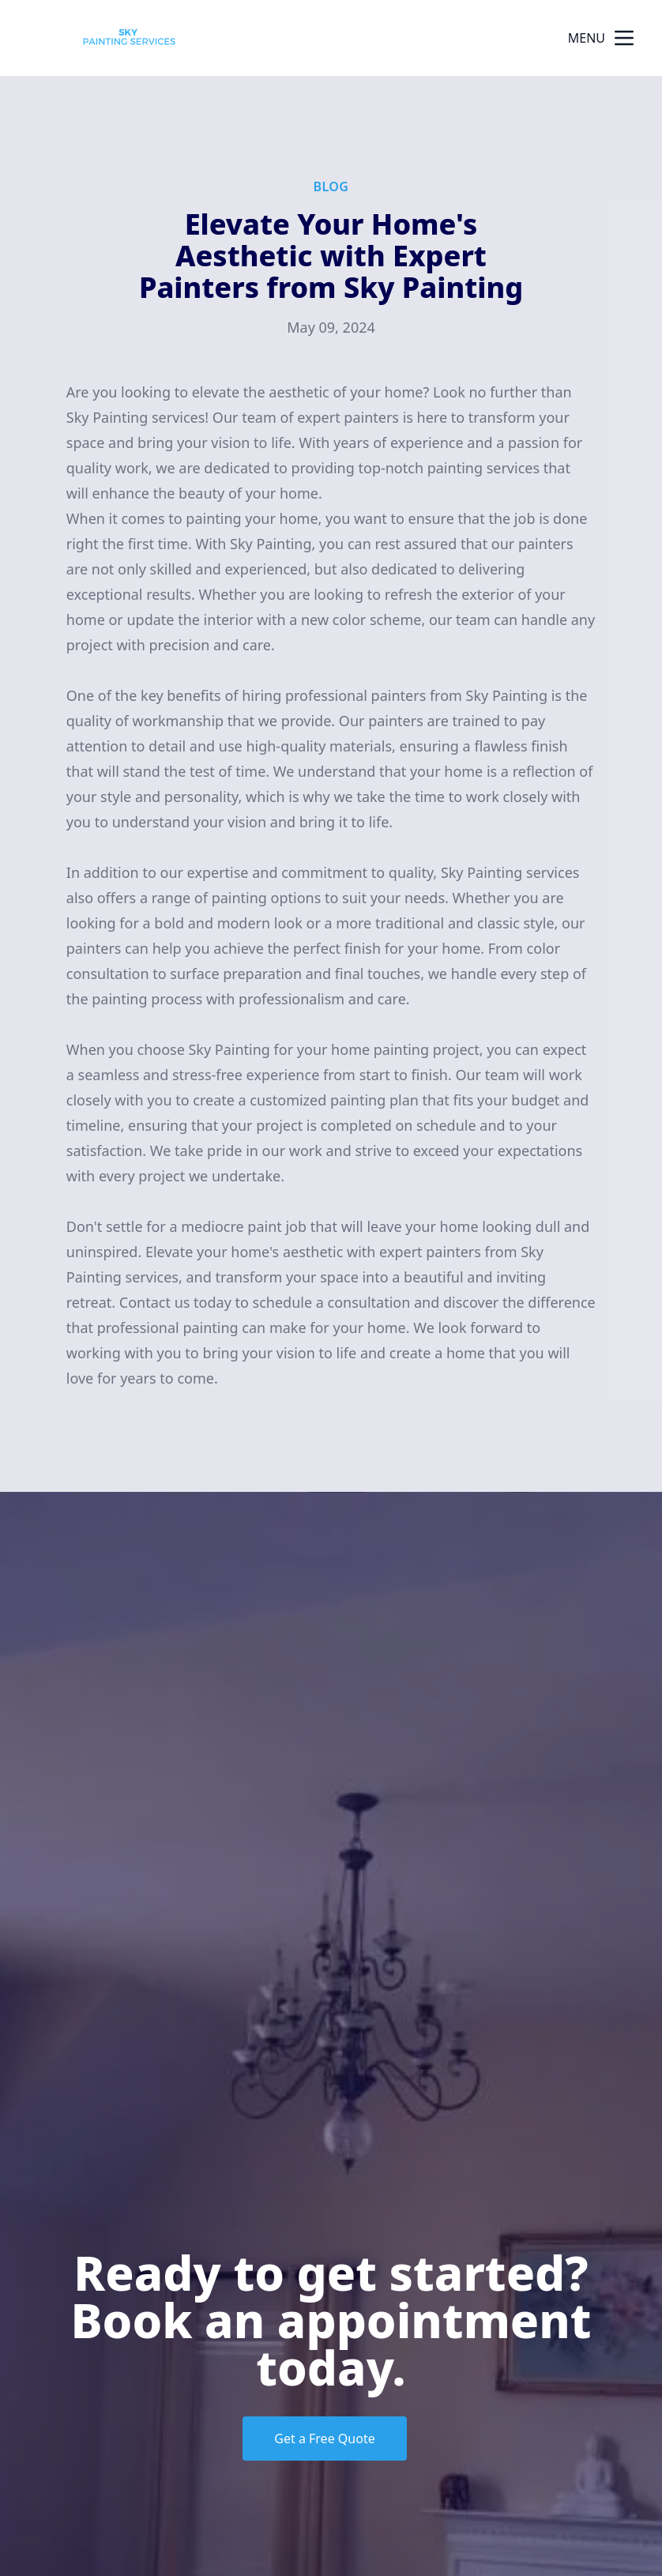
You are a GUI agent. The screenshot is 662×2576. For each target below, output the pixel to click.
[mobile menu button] (624, 38)
